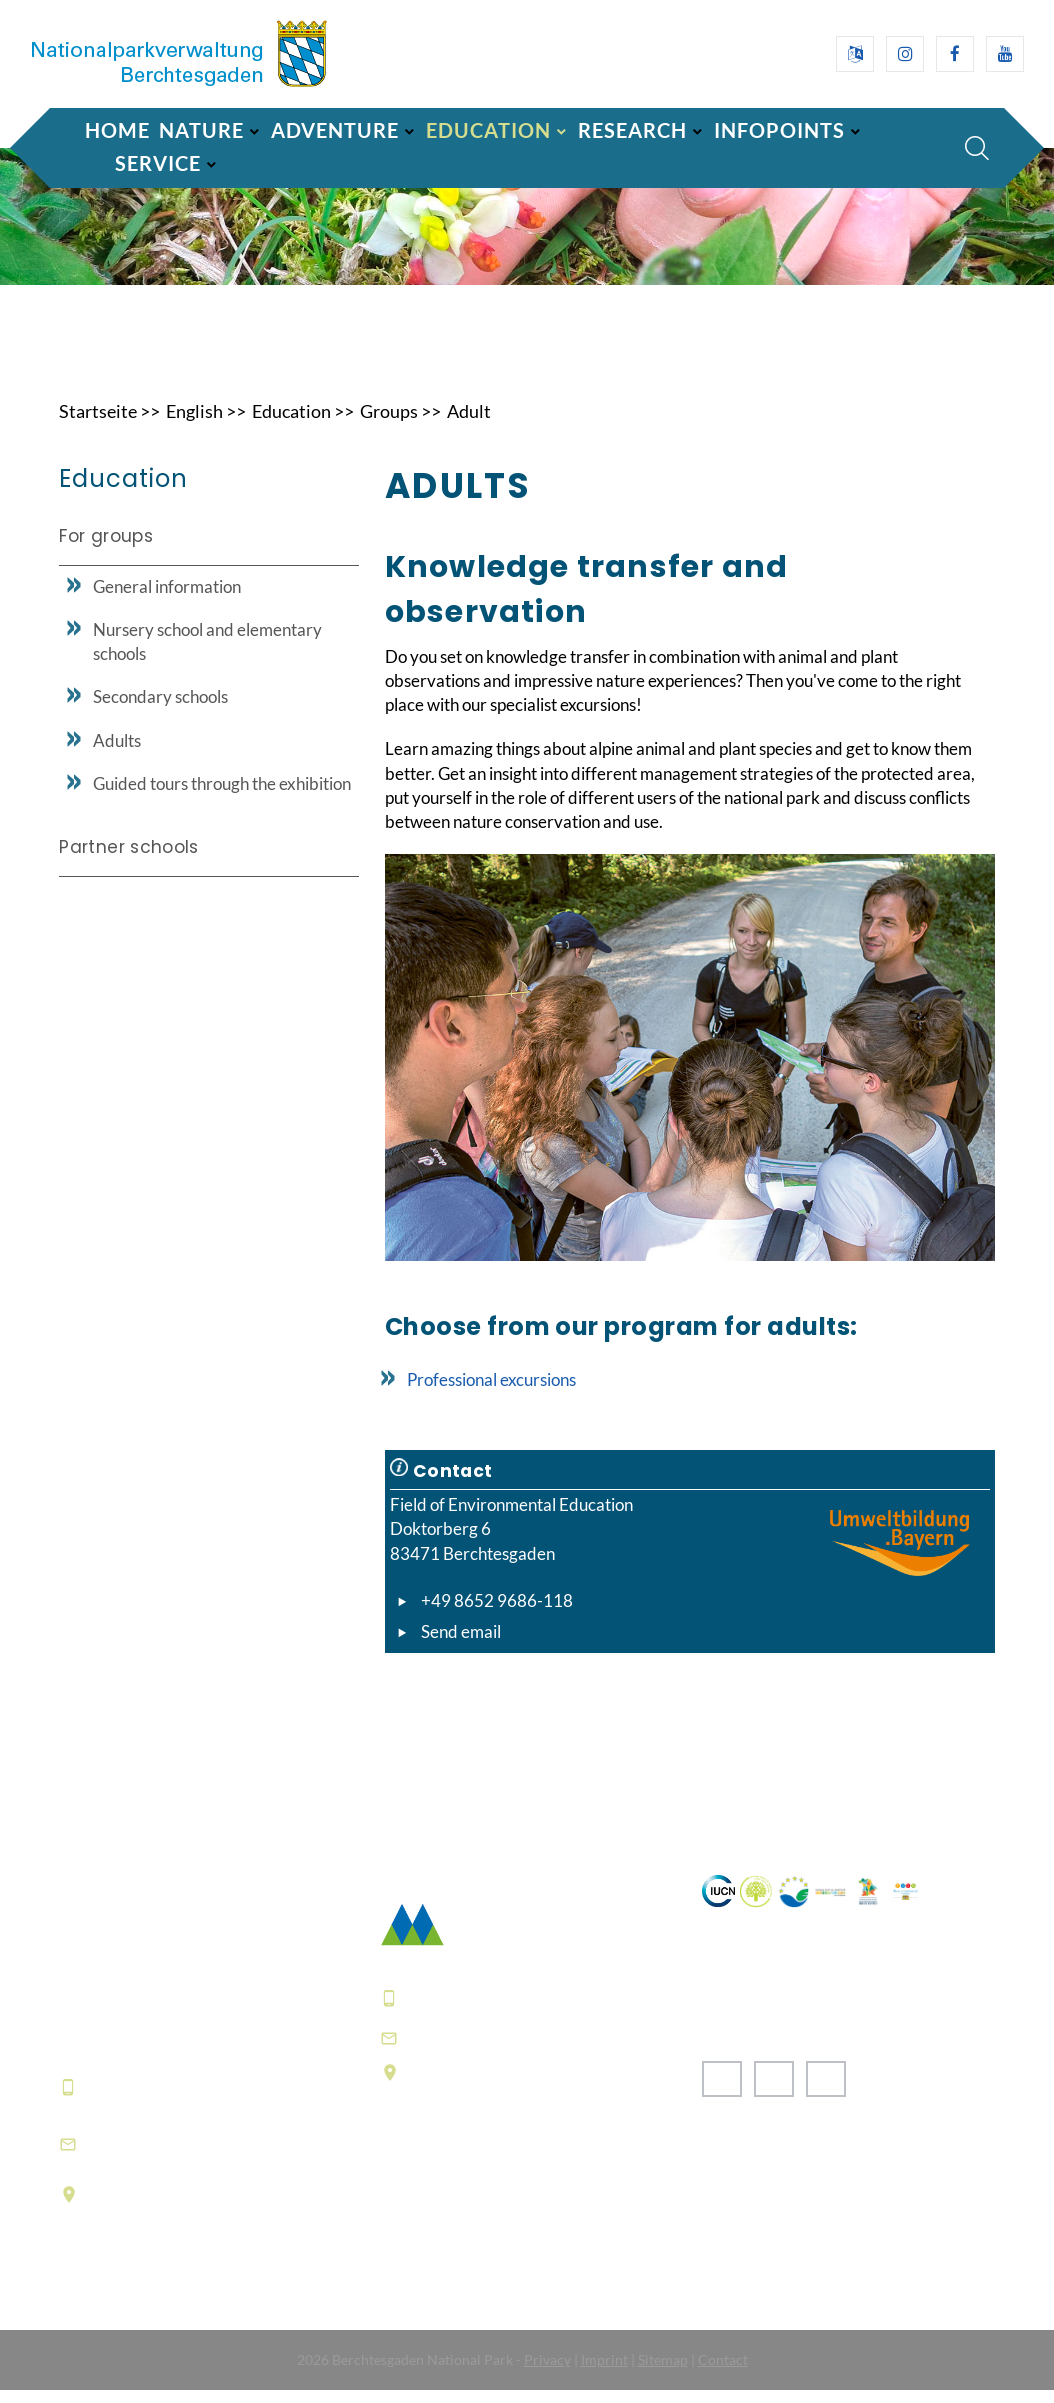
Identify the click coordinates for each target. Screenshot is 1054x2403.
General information (167, 599)
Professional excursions (491, 1392)
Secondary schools (160, 710)
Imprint (604, 2372)
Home (117, 130)
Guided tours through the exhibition (222, 796)
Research (632, 130)
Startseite (98, 424)
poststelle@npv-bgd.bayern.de (541, 2050)
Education (488, 130)
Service (158, 163)
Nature (201, 130)
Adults (117, 753)
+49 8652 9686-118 (497, 1613)
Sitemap (663, 2372)
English (194, 424)
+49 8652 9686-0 (158, 2100)
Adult (469, 424)
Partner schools (128, 860)
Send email (461, 1644)
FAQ (399, 2245)
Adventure (335, 130)
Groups (389, 424)
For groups (105, 549)
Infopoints (779, 130)
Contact (723, 2372)
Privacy (547, 2372)
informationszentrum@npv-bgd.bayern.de (205, 2156)
